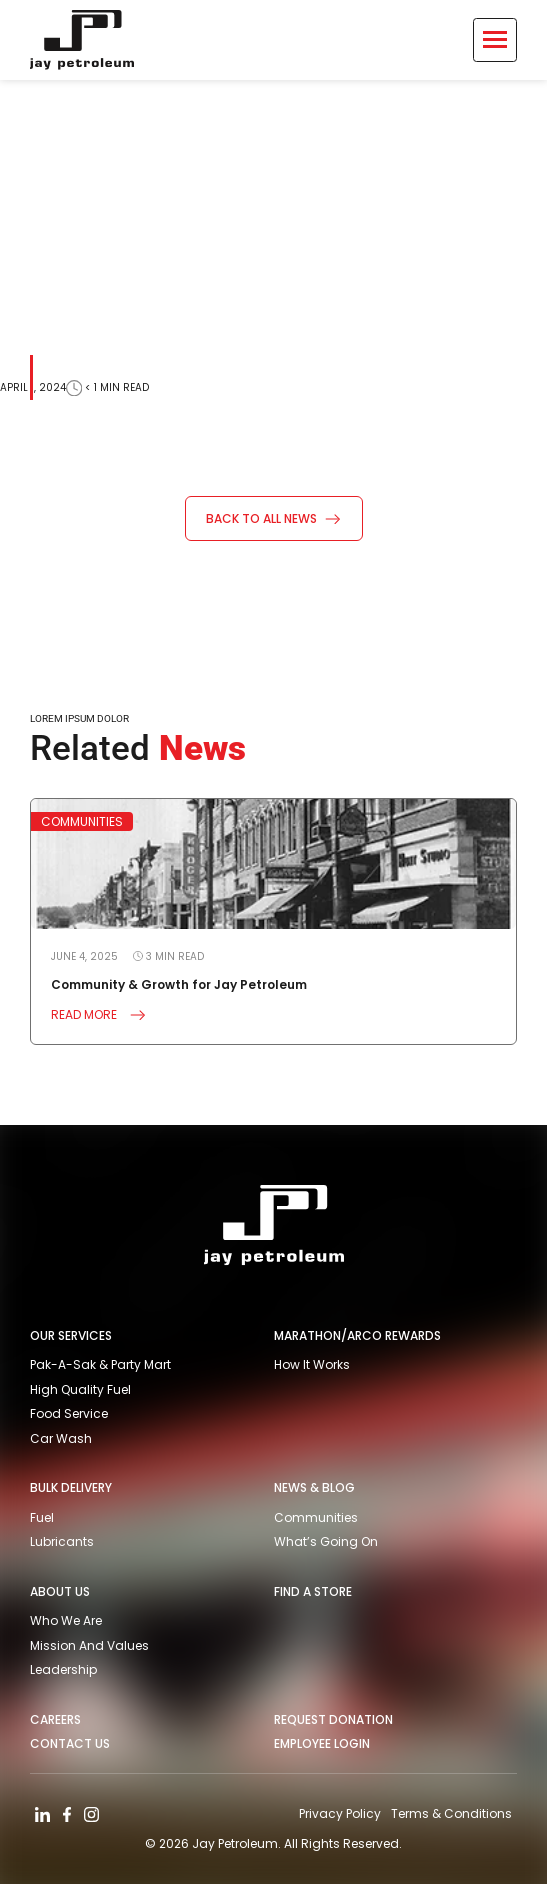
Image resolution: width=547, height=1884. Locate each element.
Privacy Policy (340, 1813)
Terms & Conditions (451, 1813)
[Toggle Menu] (495, 40)
